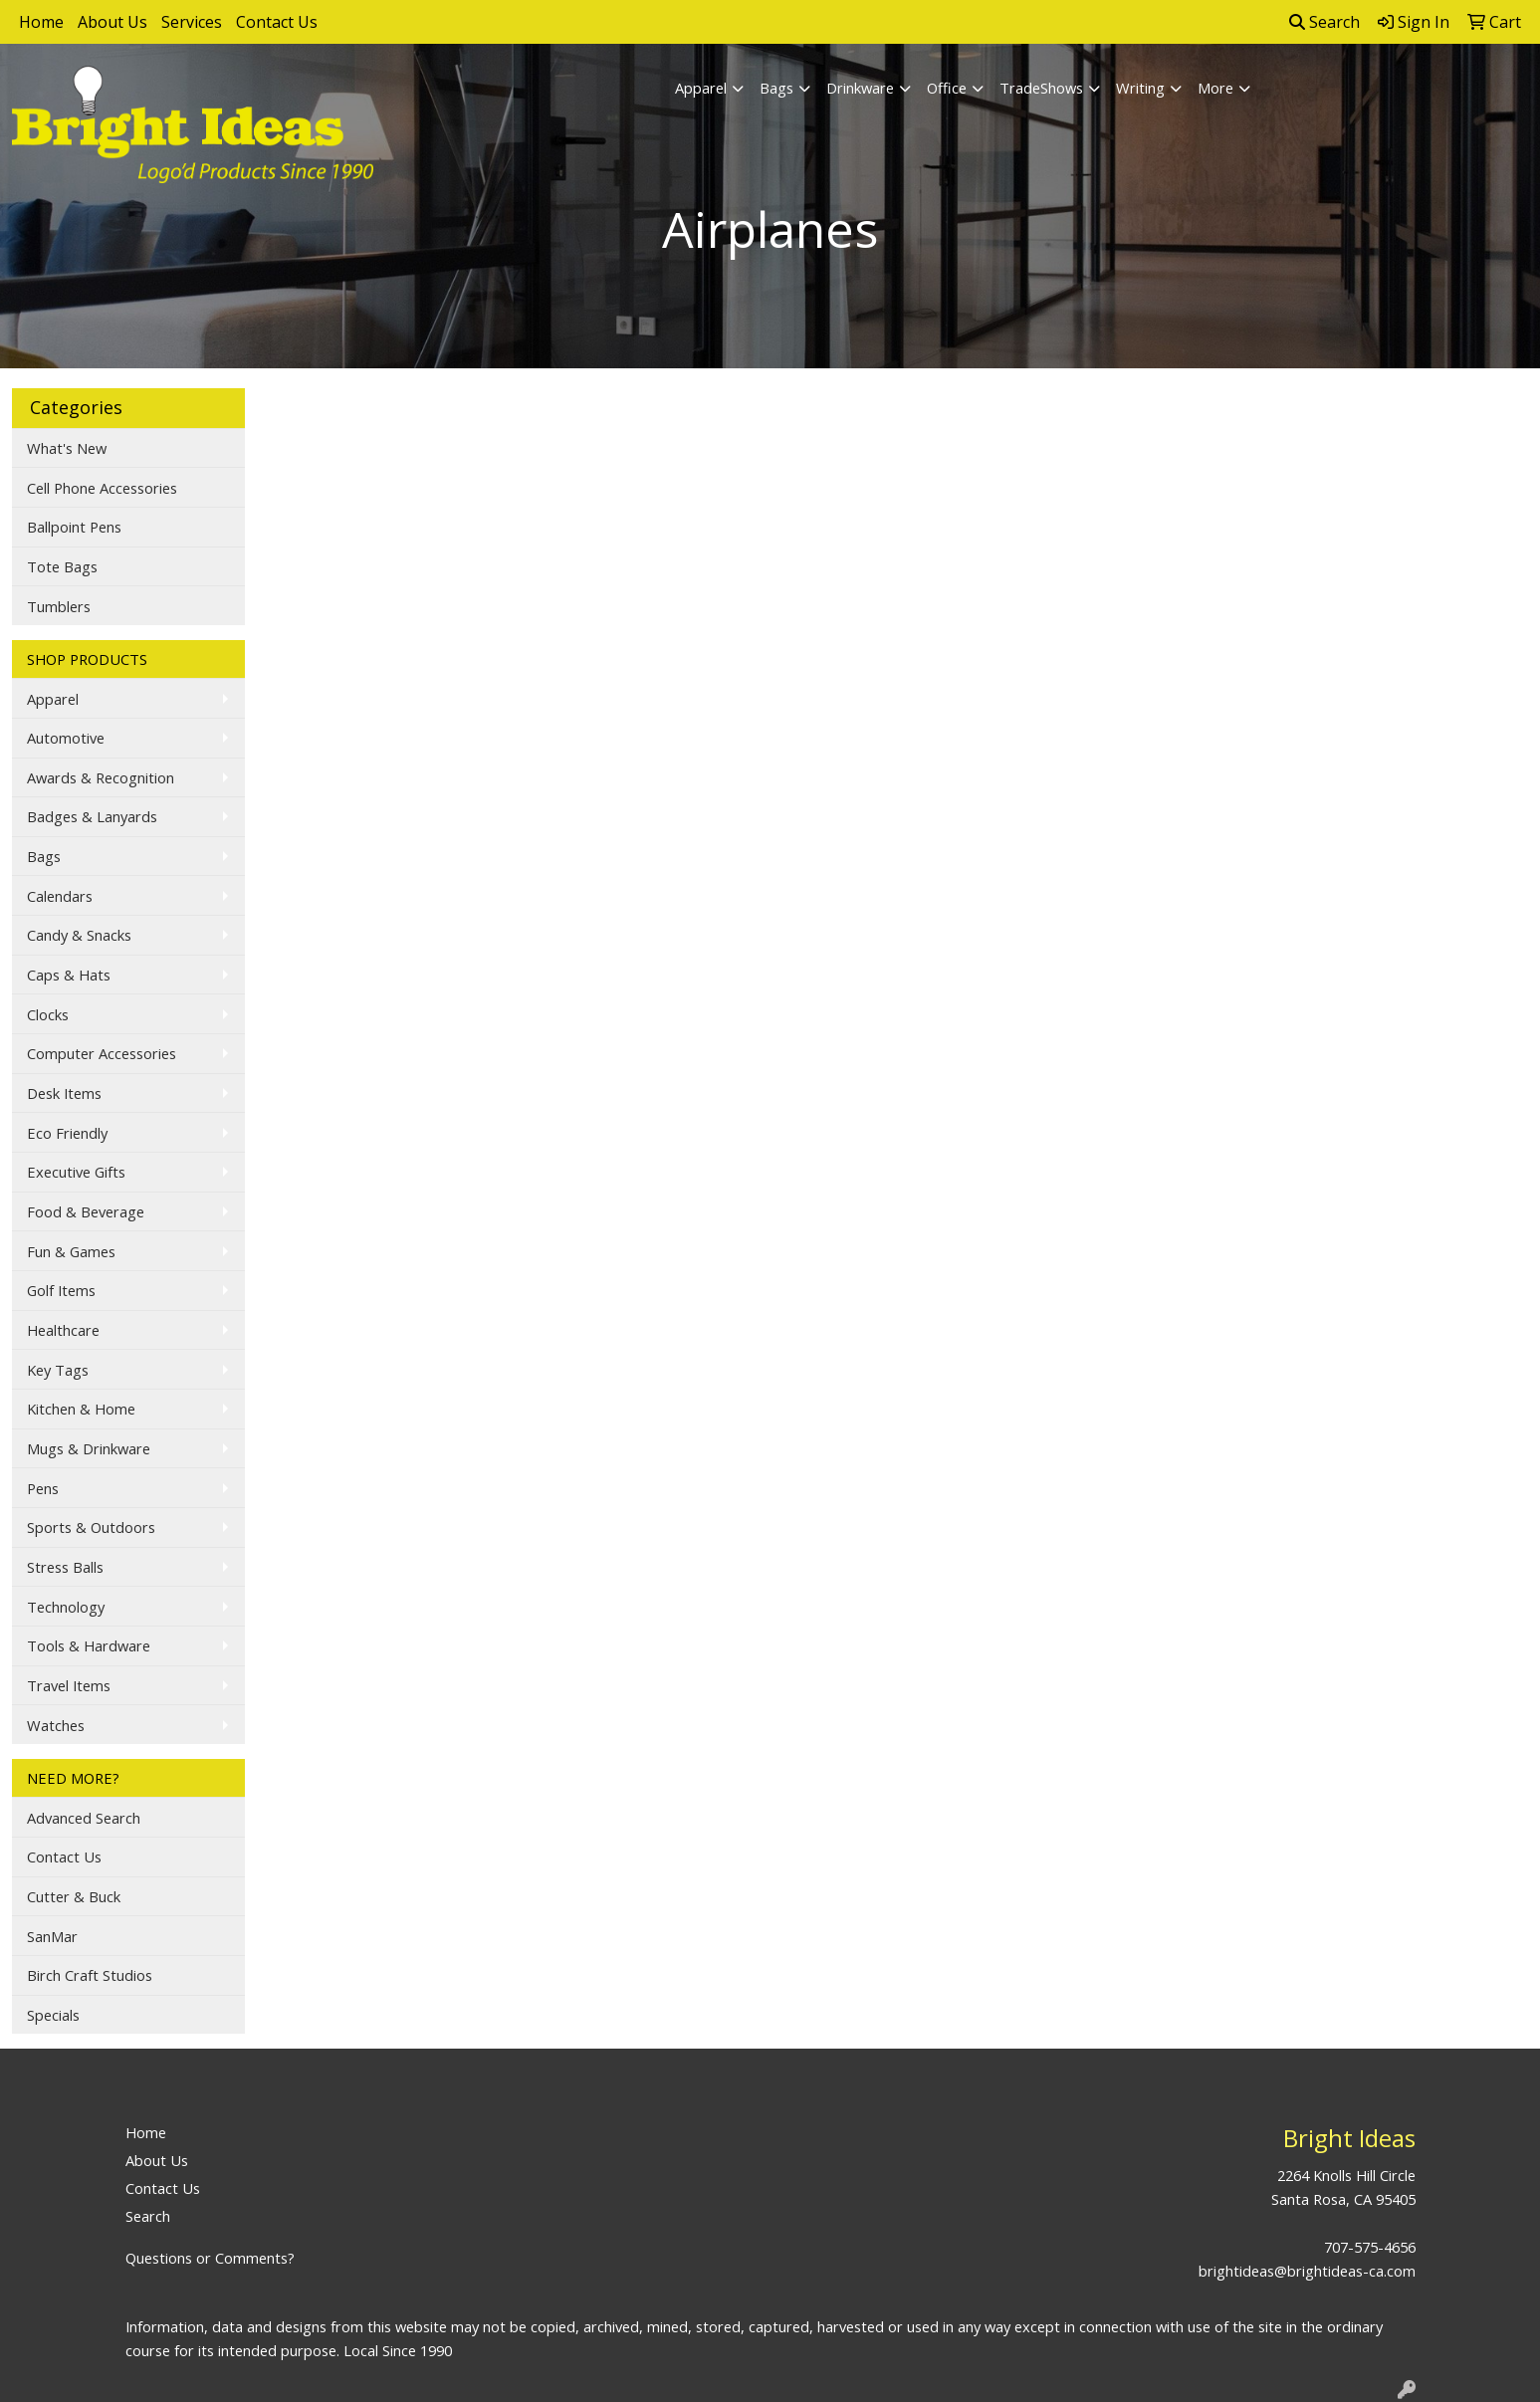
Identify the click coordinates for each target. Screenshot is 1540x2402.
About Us (112, 22)
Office (947, 88)
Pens (43, 1488)
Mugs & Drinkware (88, 1448)
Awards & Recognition (100, 777)
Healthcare (63, 1330)
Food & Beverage (85, 1211)
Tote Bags (62, 566)
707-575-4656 (1370, 2247)
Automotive (66, 738)
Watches (56, 1725)
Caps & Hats (68, 974)
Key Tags (58, 1370)
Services (191, 22)
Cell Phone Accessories (102, 488)
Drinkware (860, 88)
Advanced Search (83, 1818)
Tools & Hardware (88, 1645)
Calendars (60, 896)
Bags (776, 88)
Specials (53, 2015)
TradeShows (1041, 88)
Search (1324, 22)
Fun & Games (71, 1251)
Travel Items (68, 1685)
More (1215, 88)
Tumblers (59, 606)
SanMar (52, 1936)
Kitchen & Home (81, 1409)
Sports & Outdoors (91, 1527)
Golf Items (61, 1290)
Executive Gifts (76, 1172)
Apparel (701, 88)
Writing (1140, 88)
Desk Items (64, 1093)
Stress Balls (65, 1567)
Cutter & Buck (73, 1896)
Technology (66, 1607)
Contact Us (277, 22)
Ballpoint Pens (74, 527)
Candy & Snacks (79, 935)
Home (41, 22)
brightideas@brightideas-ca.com (1307, 2271)
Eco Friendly (67, 1133)
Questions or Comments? (210, 2258)
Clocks (48, 1014)
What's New (67, 448)
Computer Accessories (101, 1053)
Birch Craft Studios (89, 1975)
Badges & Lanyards (92, 816)
